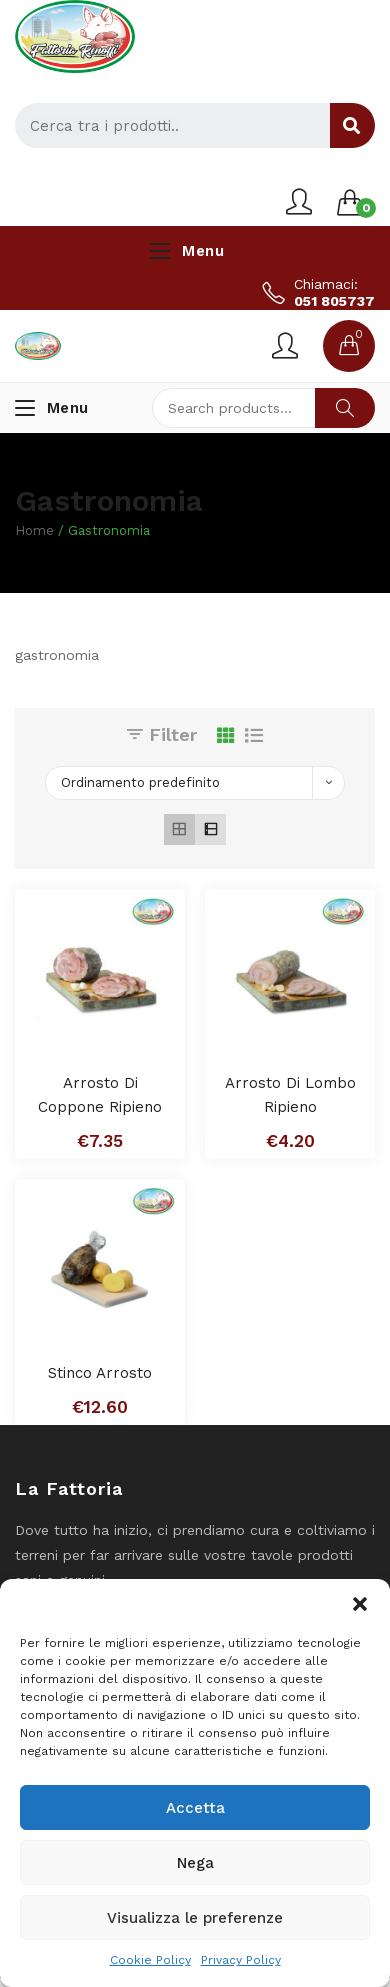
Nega (195, 1863)
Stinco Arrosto (100, 1373)
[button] (360, 1604)
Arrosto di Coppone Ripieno (100, 1095)
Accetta (195, 1808)
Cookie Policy (150, 1960)
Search (345, 408)
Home (34, 530)
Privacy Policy (241, 1960)
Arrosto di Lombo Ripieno (290, 1095)
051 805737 (334, 301)
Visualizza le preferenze (195, 1918)
